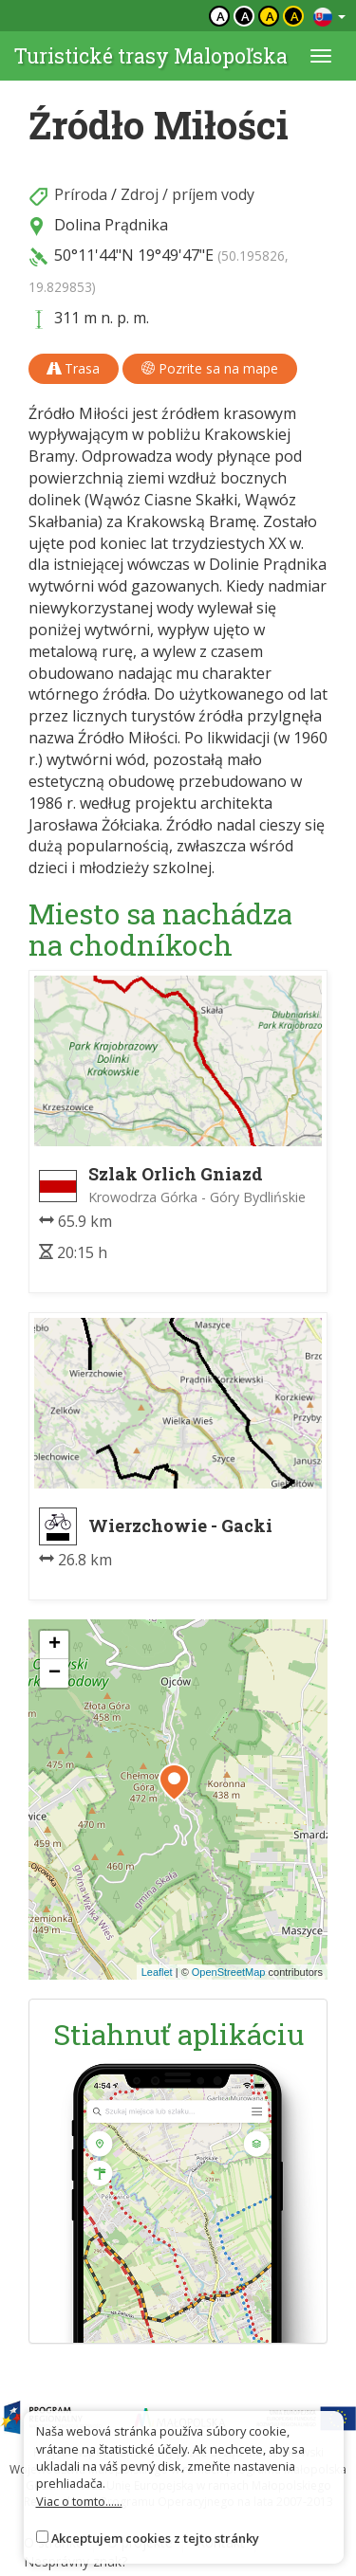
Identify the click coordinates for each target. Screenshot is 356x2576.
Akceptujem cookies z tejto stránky (155, 2538)
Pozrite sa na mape (209, 368)
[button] (174, 1782)
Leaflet (157, 1972)
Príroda (80, 194)
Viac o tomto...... (79, 2501)
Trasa (73, 368)
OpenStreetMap (229, 1972)
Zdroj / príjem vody (187, 194)
